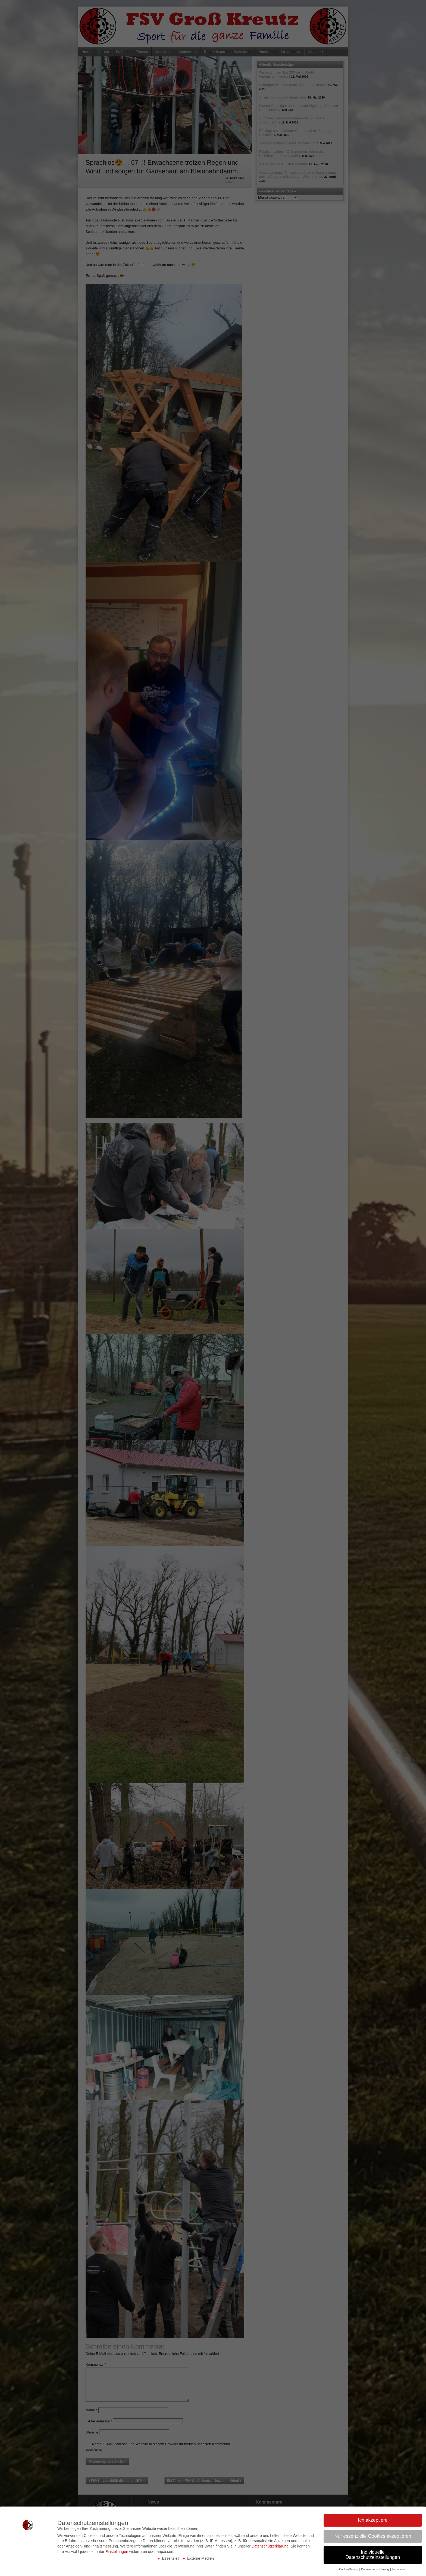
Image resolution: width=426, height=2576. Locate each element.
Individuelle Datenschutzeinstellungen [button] (373, 2554)
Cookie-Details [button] (348, 2569)
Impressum (399, 2569)
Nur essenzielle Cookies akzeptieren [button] (372, 2536)
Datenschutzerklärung (270, 2546)
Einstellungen (116, 2551)
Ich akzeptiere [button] (373, 2520)
